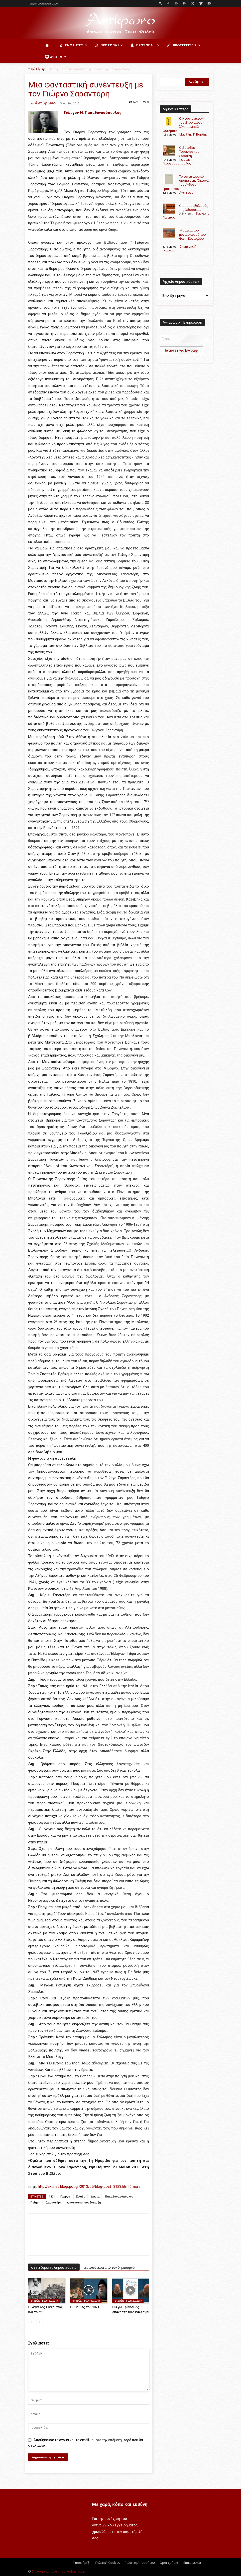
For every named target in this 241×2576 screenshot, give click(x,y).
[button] (160, 3)
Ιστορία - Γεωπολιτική (44, 2300)
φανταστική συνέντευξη (84, 2202)
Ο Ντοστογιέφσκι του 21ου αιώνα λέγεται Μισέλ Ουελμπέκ (183, 124)
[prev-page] (31, 2322)
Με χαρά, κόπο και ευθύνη (119, 2504)
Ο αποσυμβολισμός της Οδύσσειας (193, 208)
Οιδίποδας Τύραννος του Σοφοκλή (189, 152)
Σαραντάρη (54, 2202)
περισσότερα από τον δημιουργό (109, 2268)
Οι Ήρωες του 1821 (84, 2307)
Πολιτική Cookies (107, 2563)
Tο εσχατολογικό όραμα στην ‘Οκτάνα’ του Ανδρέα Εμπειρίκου (186, 182)
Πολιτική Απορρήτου (139, 2563)
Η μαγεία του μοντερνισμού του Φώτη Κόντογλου (186, 236)
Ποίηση (35, 2202)
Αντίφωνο (45, 103)
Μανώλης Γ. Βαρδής (193, 134)
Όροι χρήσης (169, 2563)
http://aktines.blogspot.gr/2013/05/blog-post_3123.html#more (88, 2187)
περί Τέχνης (36, 69)
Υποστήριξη (82, 2563)
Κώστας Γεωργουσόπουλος (177, 161)
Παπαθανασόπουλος (119, 2196)
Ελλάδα (80, 2196)
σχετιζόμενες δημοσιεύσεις (54, 2268)
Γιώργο (65, 2196)
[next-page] (39, 2322)
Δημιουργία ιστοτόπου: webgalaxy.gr (58, 2571)
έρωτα (95, 2196)
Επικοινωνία (192, 2563)
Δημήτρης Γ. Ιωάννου (180, 248)
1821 (52, 2196)
